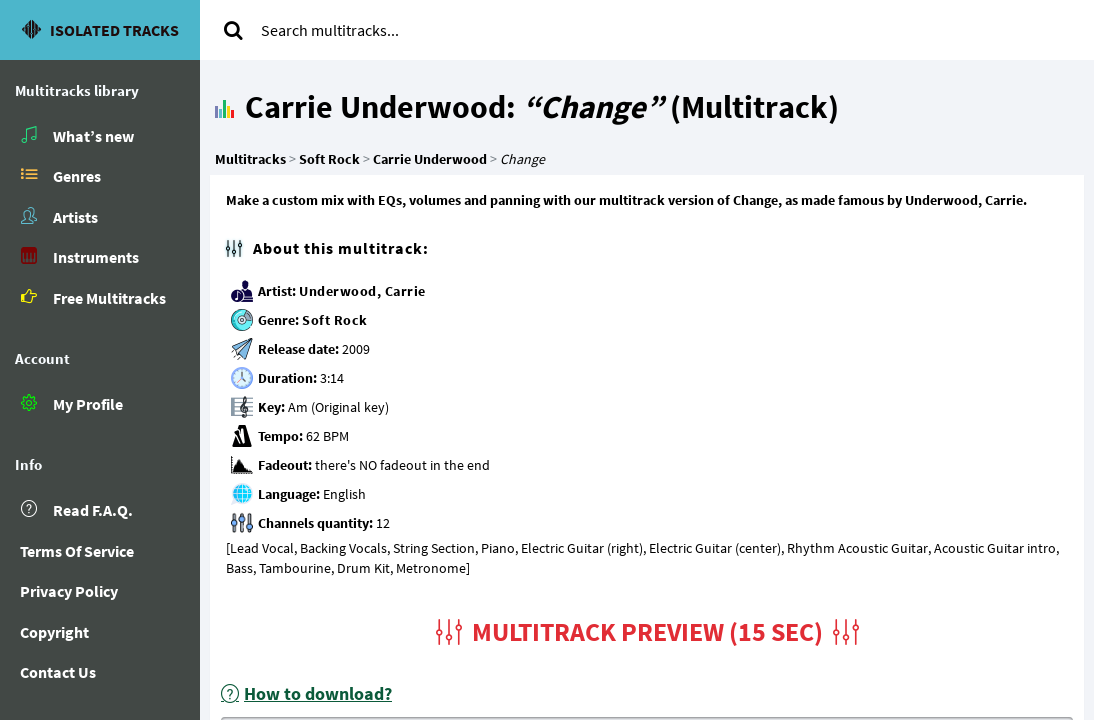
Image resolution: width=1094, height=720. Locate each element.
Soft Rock (335, 320)
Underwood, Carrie (362, 291)
